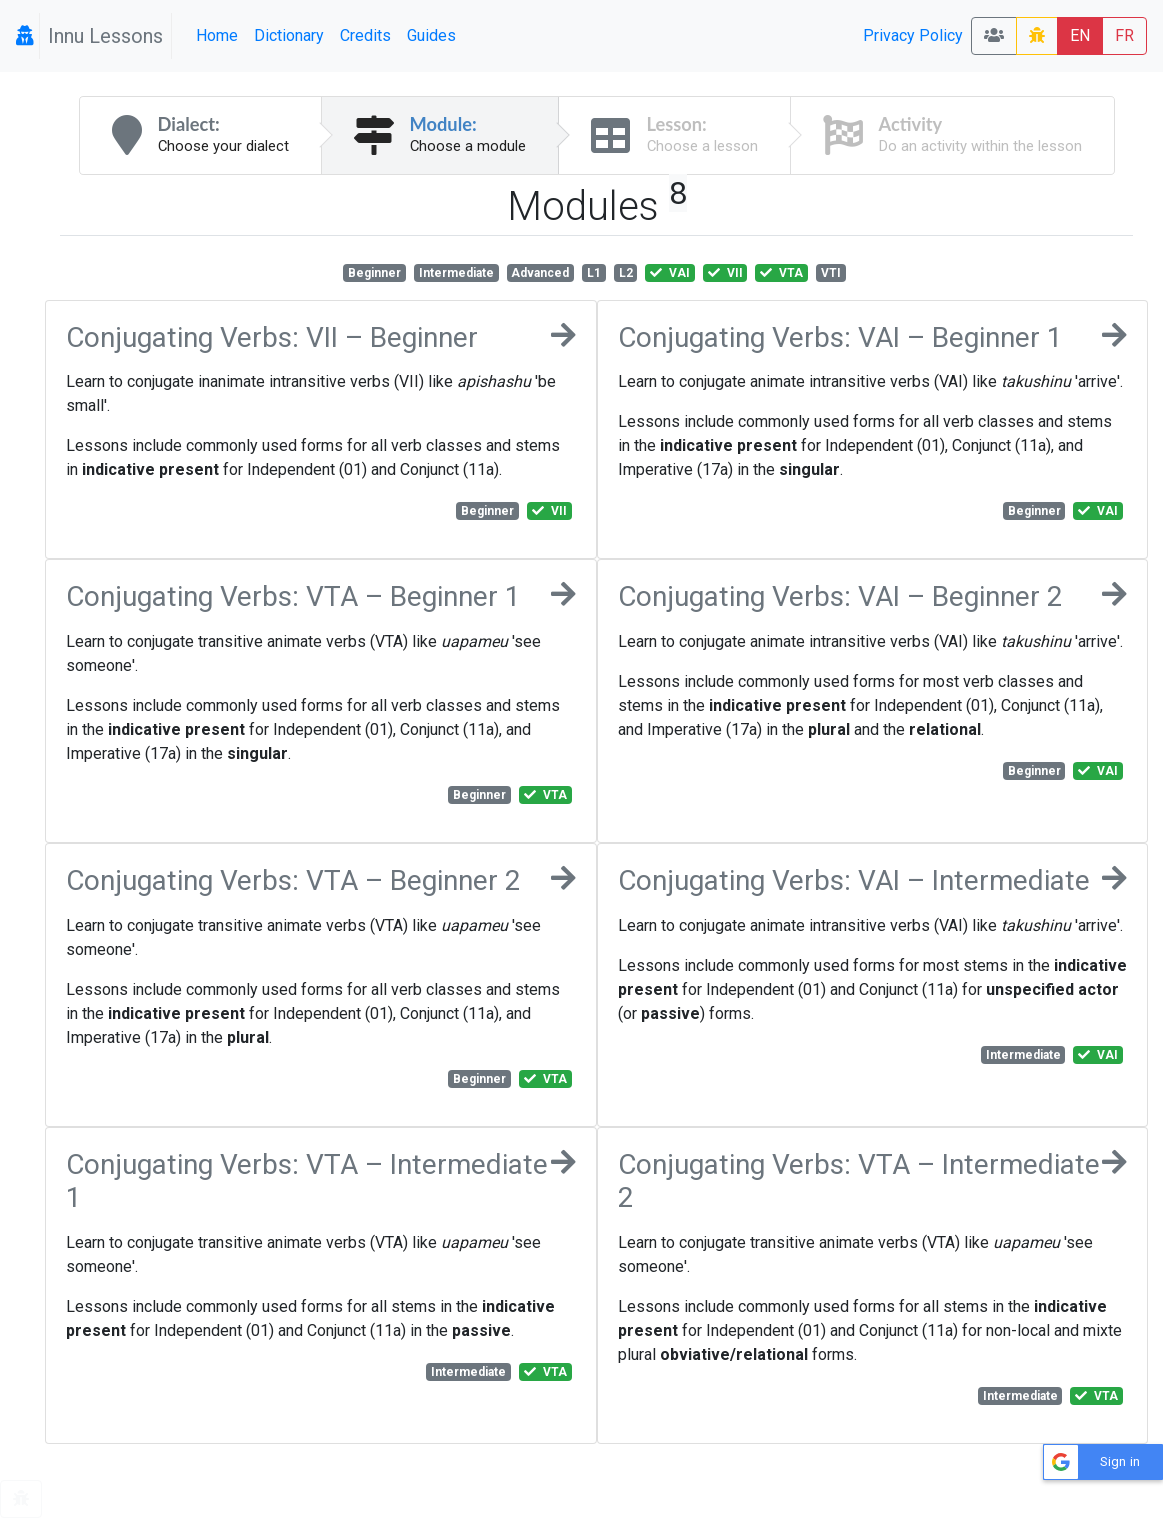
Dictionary (289, 35)
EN (1080, 35)
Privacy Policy (913, 35)
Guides (431, 35)
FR (1124, 35)
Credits (365, 35)
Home (217, 35)
